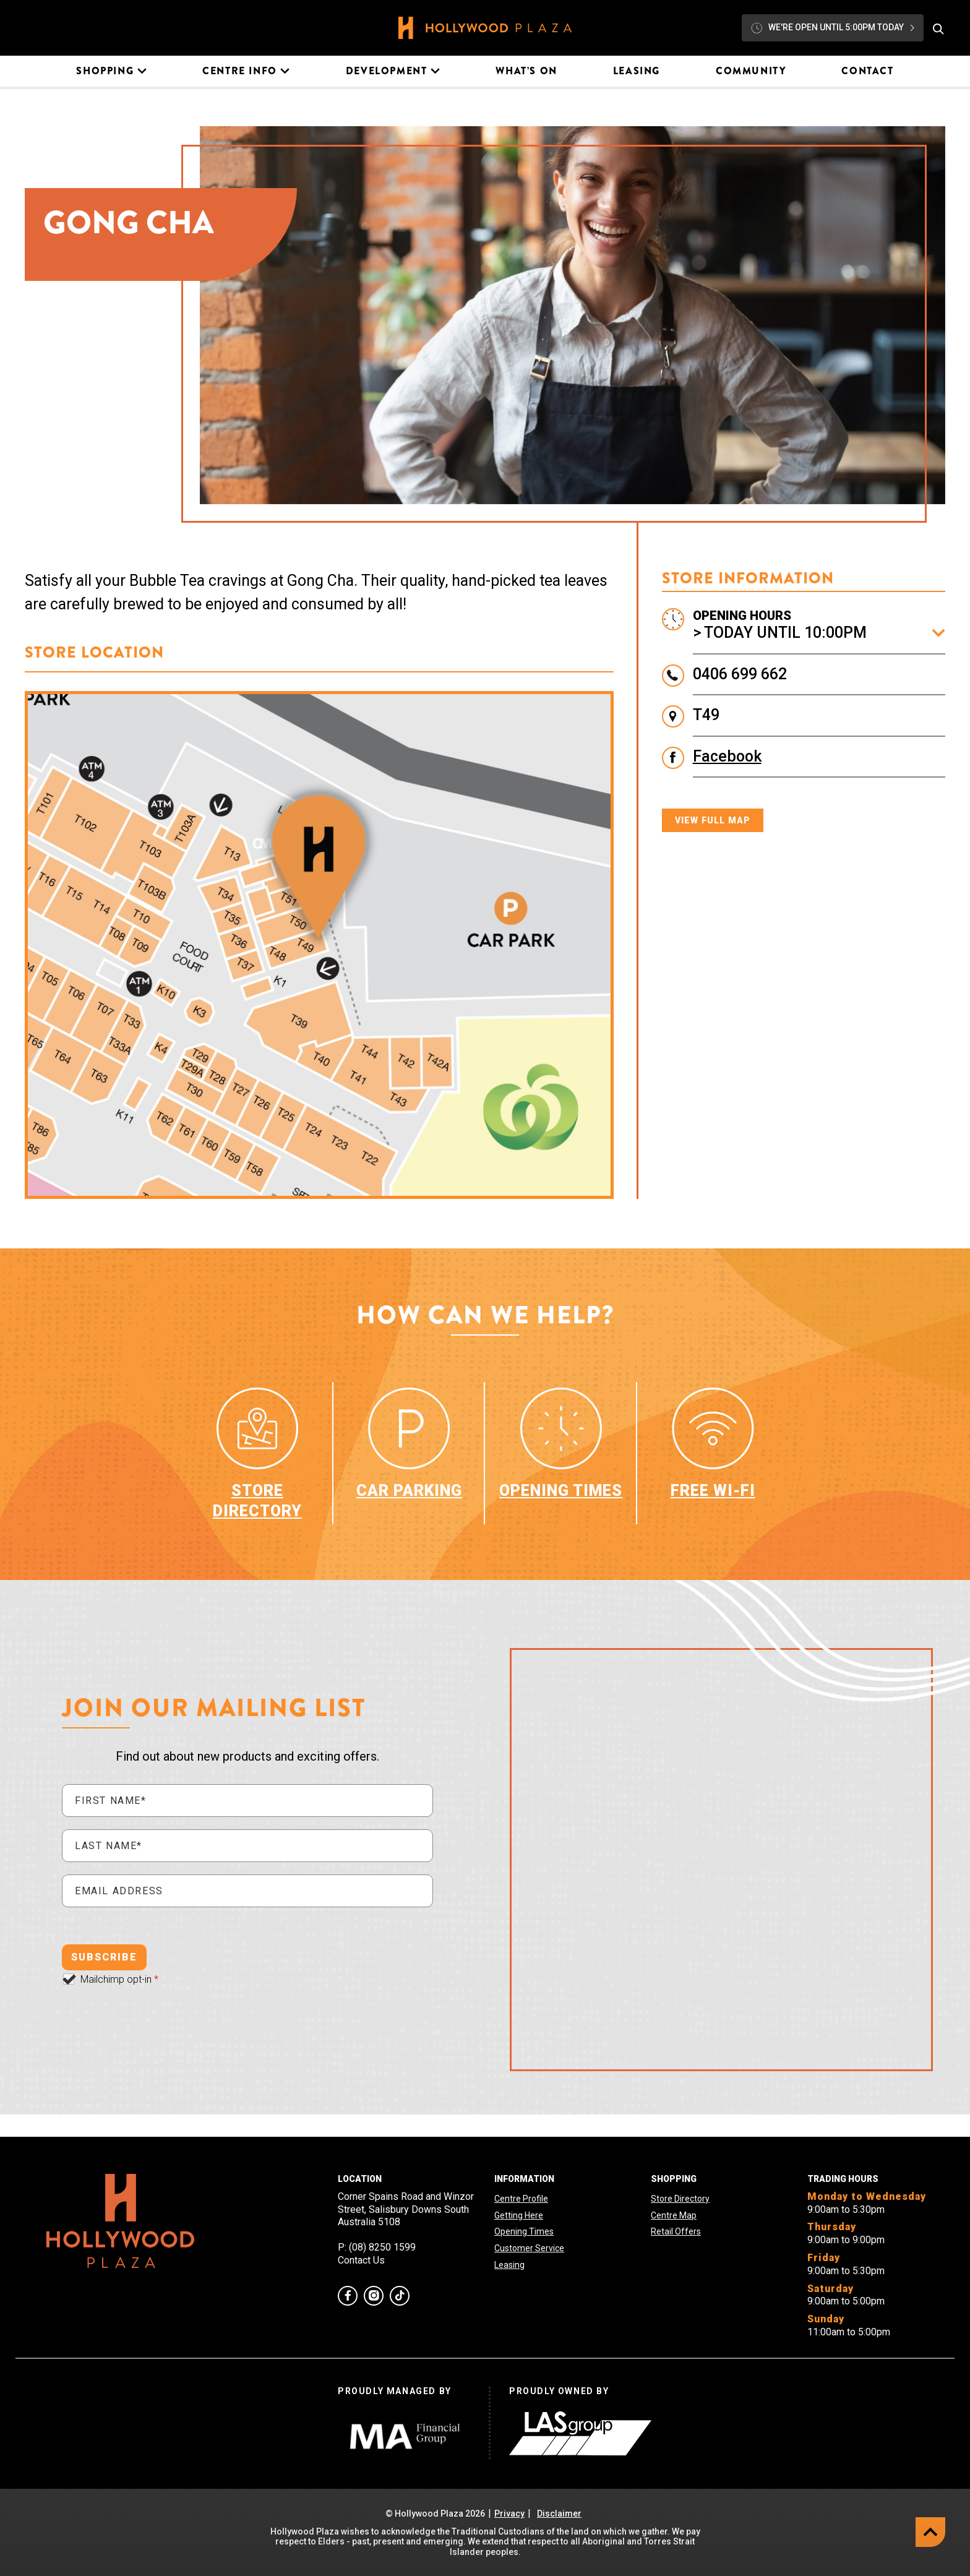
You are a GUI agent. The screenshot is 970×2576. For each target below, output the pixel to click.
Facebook (727, 756)
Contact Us (361, 2260)
